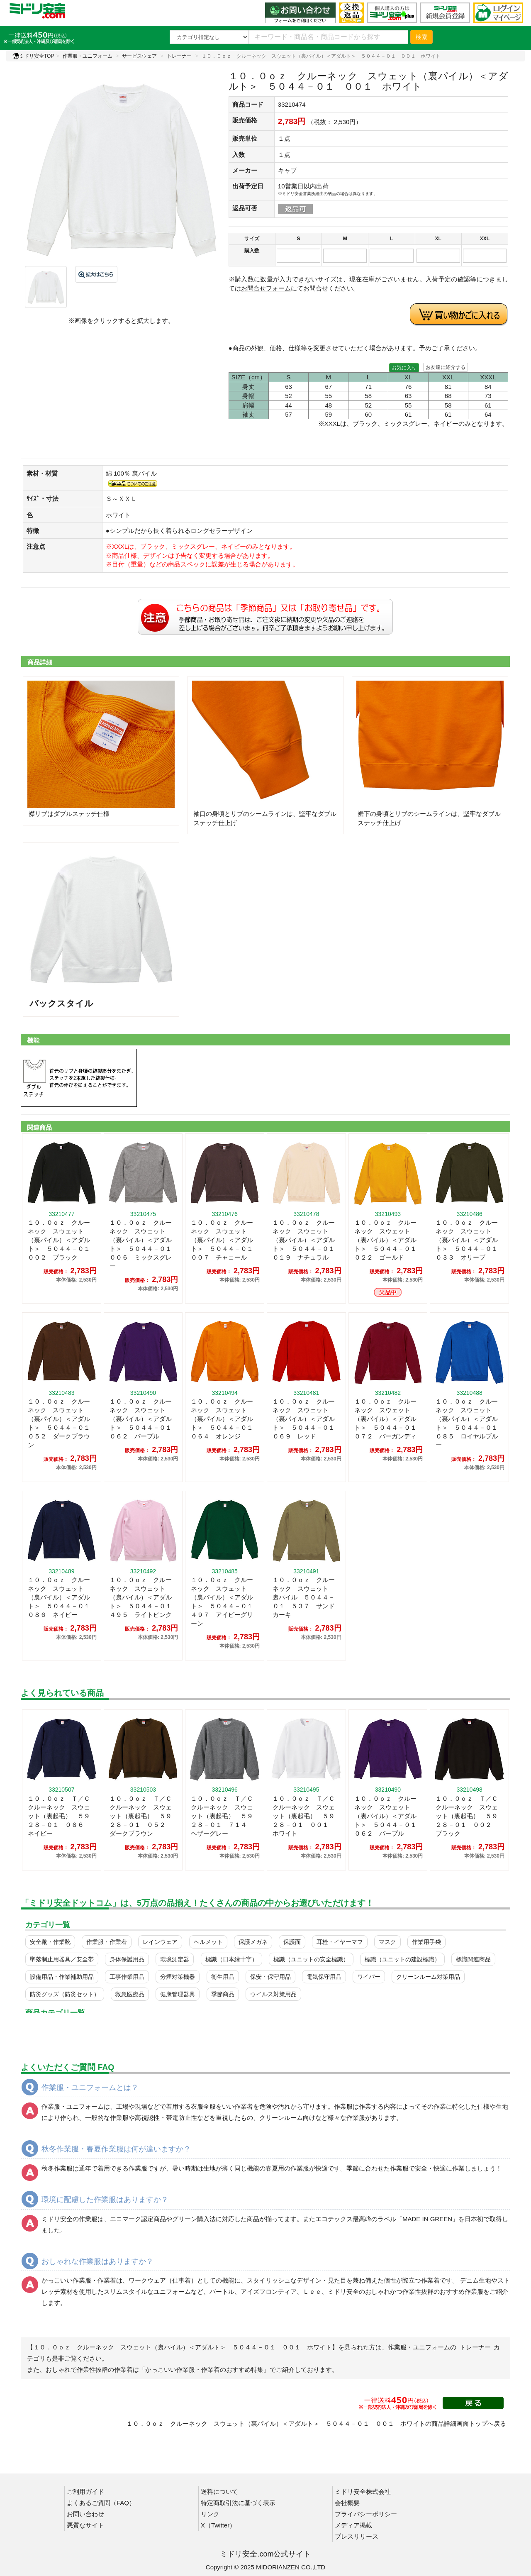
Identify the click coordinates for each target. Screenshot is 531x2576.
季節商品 (222, 1994)
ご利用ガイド (85, 2491)
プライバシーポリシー (366, 2513)
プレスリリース (356, 2536)
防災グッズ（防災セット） (65, 1994)
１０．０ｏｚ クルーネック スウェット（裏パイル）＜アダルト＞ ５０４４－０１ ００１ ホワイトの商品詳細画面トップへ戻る (316, 2423)
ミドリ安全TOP (33, 56)
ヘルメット (208, 1942)
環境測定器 (174, 1959)
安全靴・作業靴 (50, 1942)
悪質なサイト (85, 2525)
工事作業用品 (127, 1976)
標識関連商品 (473, 1959)
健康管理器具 (177, 1994)
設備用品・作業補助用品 (62, 1976)
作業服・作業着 (106, 1942)
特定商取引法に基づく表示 (238, 2502)
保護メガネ (253, 1942)
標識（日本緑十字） (231, 1959)
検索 (421, 37)
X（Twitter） (218, 2525)
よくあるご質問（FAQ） (101, 2502)
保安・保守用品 (270, 1976)
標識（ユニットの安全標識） (311, 1959)
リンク (210, 2513)
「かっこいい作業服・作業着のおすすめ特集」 (204, 2369)
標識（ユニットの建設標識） (402, 1959)
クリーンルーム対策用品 (428, 1976)
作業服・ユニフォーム (87, 56)
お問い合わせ (85, 2513)
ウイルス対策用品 (273, 1994)
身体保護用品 (127, 1959)
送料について (219, 2491)
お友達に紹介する (445, 367)
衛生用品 (222, 1976)
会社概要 (347, 2502)
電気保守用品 (324, 1976)
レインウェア (160, 1942)
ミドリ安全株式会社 (363, 2491)
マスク (387, 1942)
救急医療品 (129, 1994)
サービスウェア (139, 56)
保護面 (292, 1942)
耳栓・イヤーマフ (340, 1942)
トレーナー (179, 56)
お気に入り (404, 368)
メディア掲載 (353, 2525)
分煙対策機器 (177, 1976)
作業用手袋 (426, 1942)
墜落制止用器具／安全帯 (62, 1959)
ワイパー (368, 1976)
